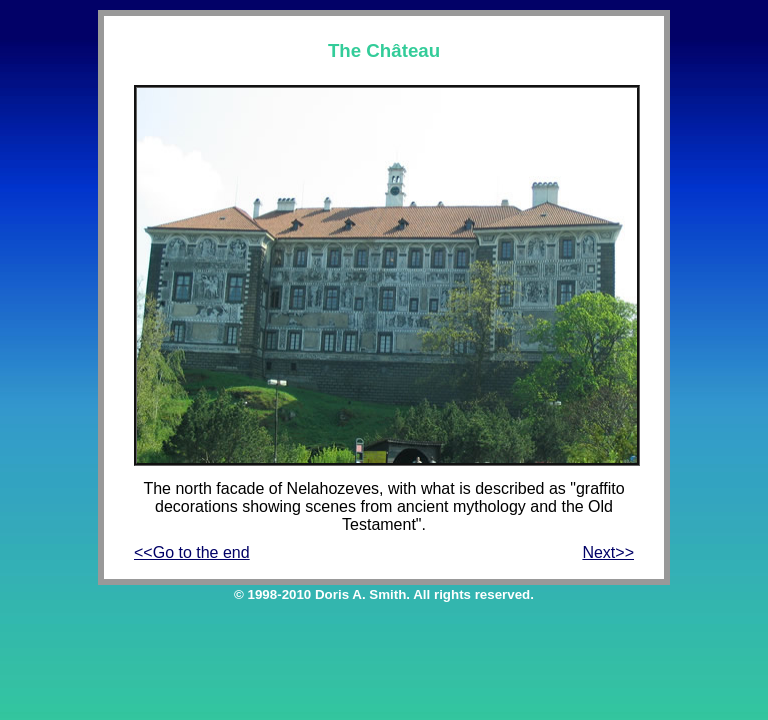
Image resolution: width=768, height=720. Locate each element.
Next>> (608, 552)
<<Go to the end (192, 552)
